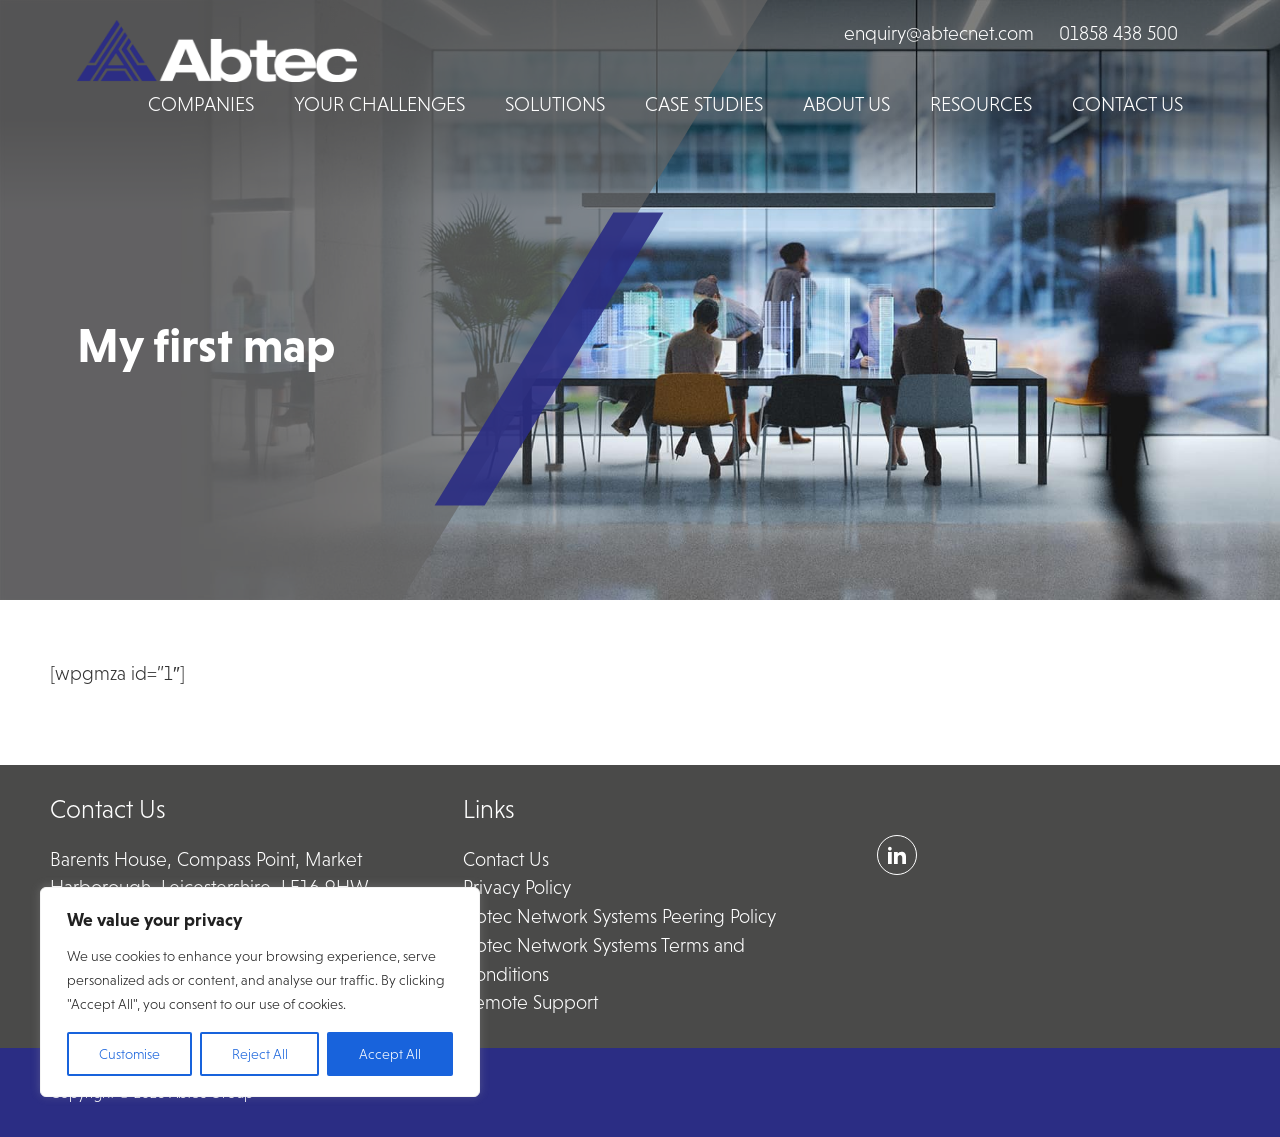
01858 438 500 (1118, 33)
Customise (129, 1054)
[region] (260, 992)
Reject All (260, 1054)
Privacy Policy (517, 887)
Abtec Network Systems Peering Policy (619, 916)
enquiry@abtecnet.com (939, 33)
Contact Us (506, 859)
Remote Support (530, 1002)
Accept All (390, 1054)
